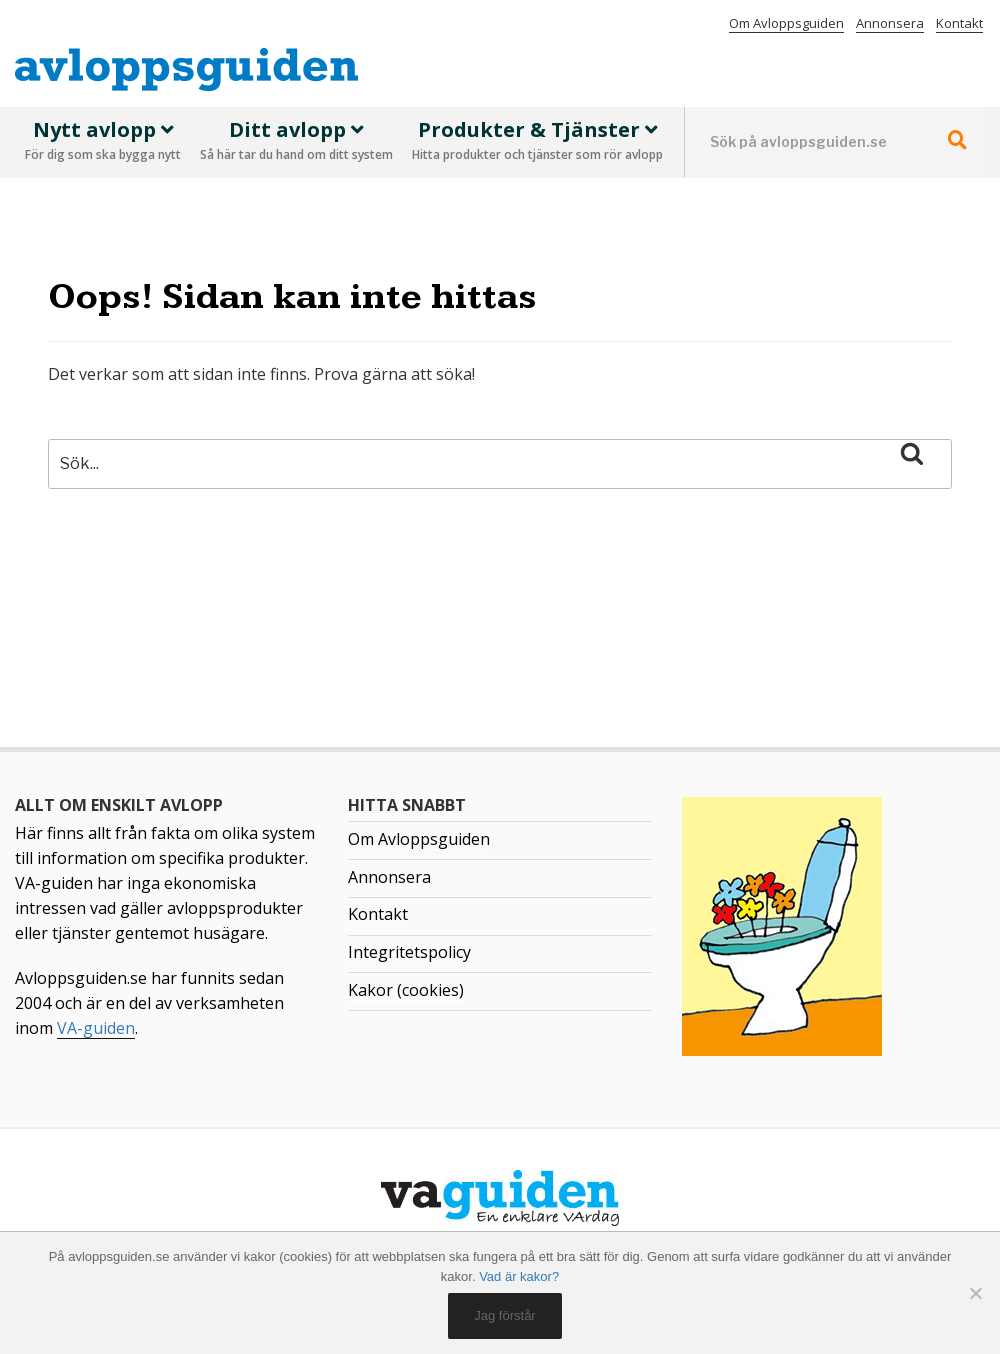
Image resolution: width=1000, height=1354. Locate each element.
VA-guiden (96, 1028)
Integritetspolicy (409, 952)
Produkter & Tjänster (537, 142)
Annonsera (890, 23)
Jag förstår (504, 1315)
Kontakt (959, 23)
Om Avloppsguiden (786, 23)
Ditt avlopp (296, 142)
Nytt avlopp (103, 142)
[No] (975, 1293)
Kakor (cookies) (406, 990)
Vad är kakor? (519, 1276)
